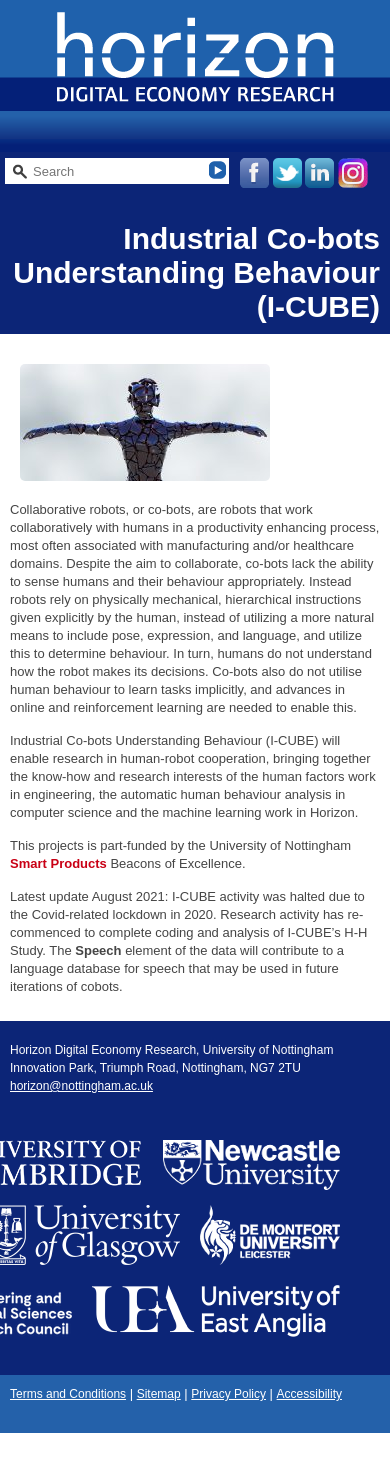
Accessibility (309, 1394)
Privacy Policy (228, 1394)
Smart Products (58, 863)
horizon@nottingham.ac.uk (81, 1086)
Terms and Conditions (68, 1394)
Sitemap (159, 1394)
